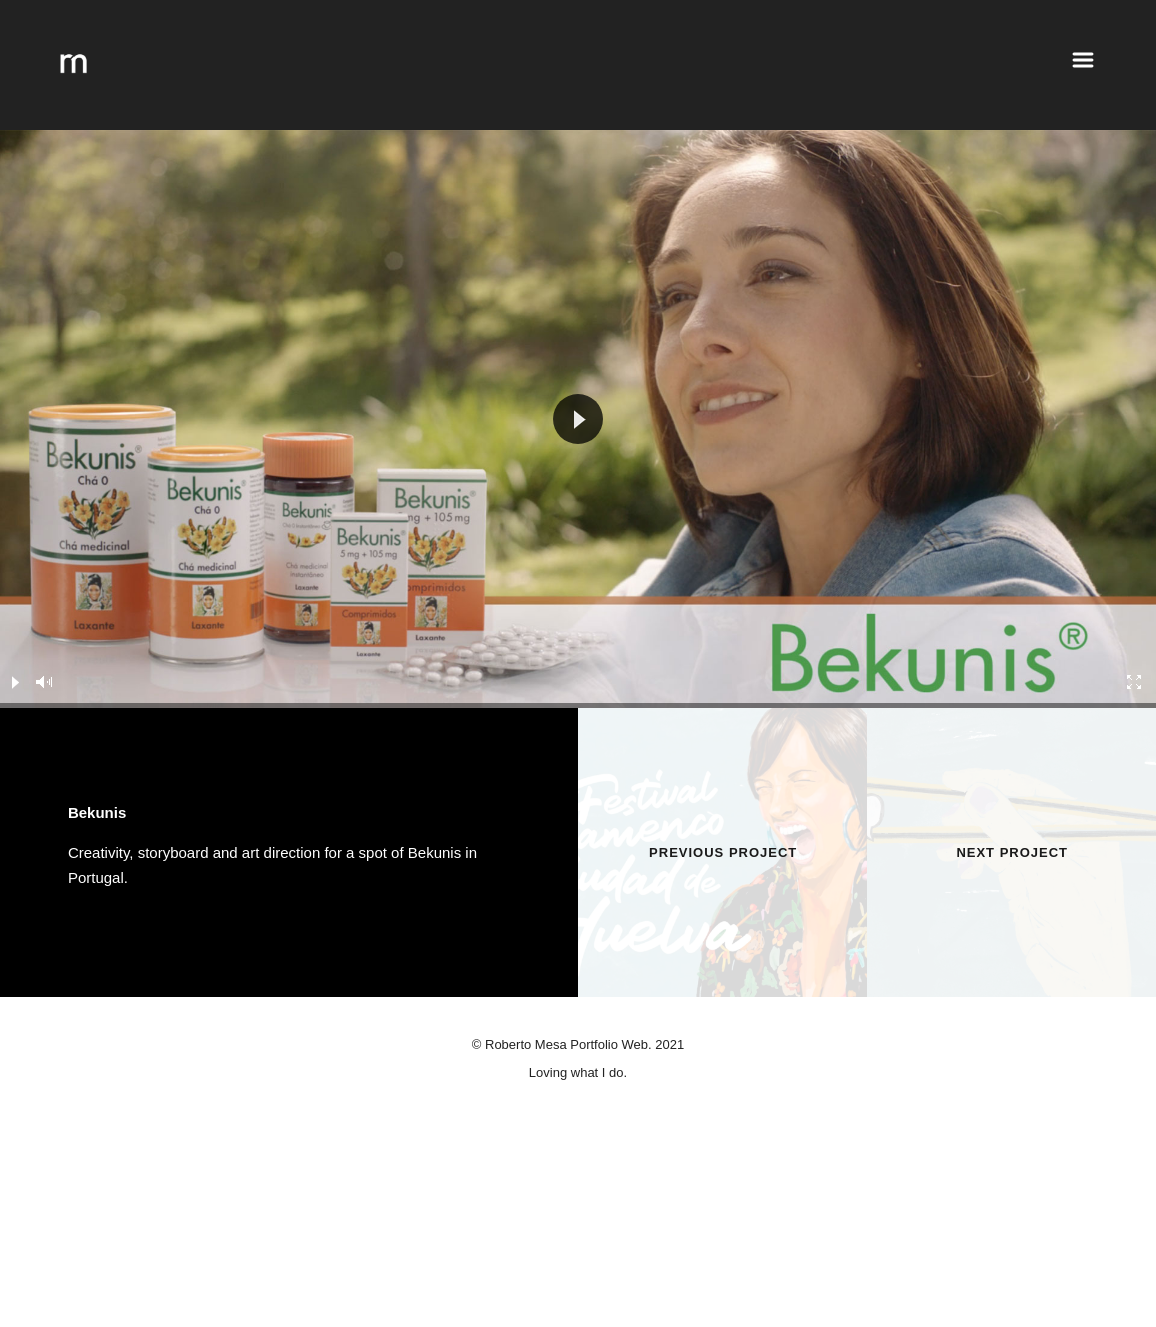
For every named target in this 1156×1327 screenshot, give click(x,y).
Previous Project (723, 852)
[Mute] (45, 682)
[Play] (15, 682)
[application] (578, 419)
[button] (578, 419)
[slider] (578, 705)
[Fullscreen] (1135, 682)
